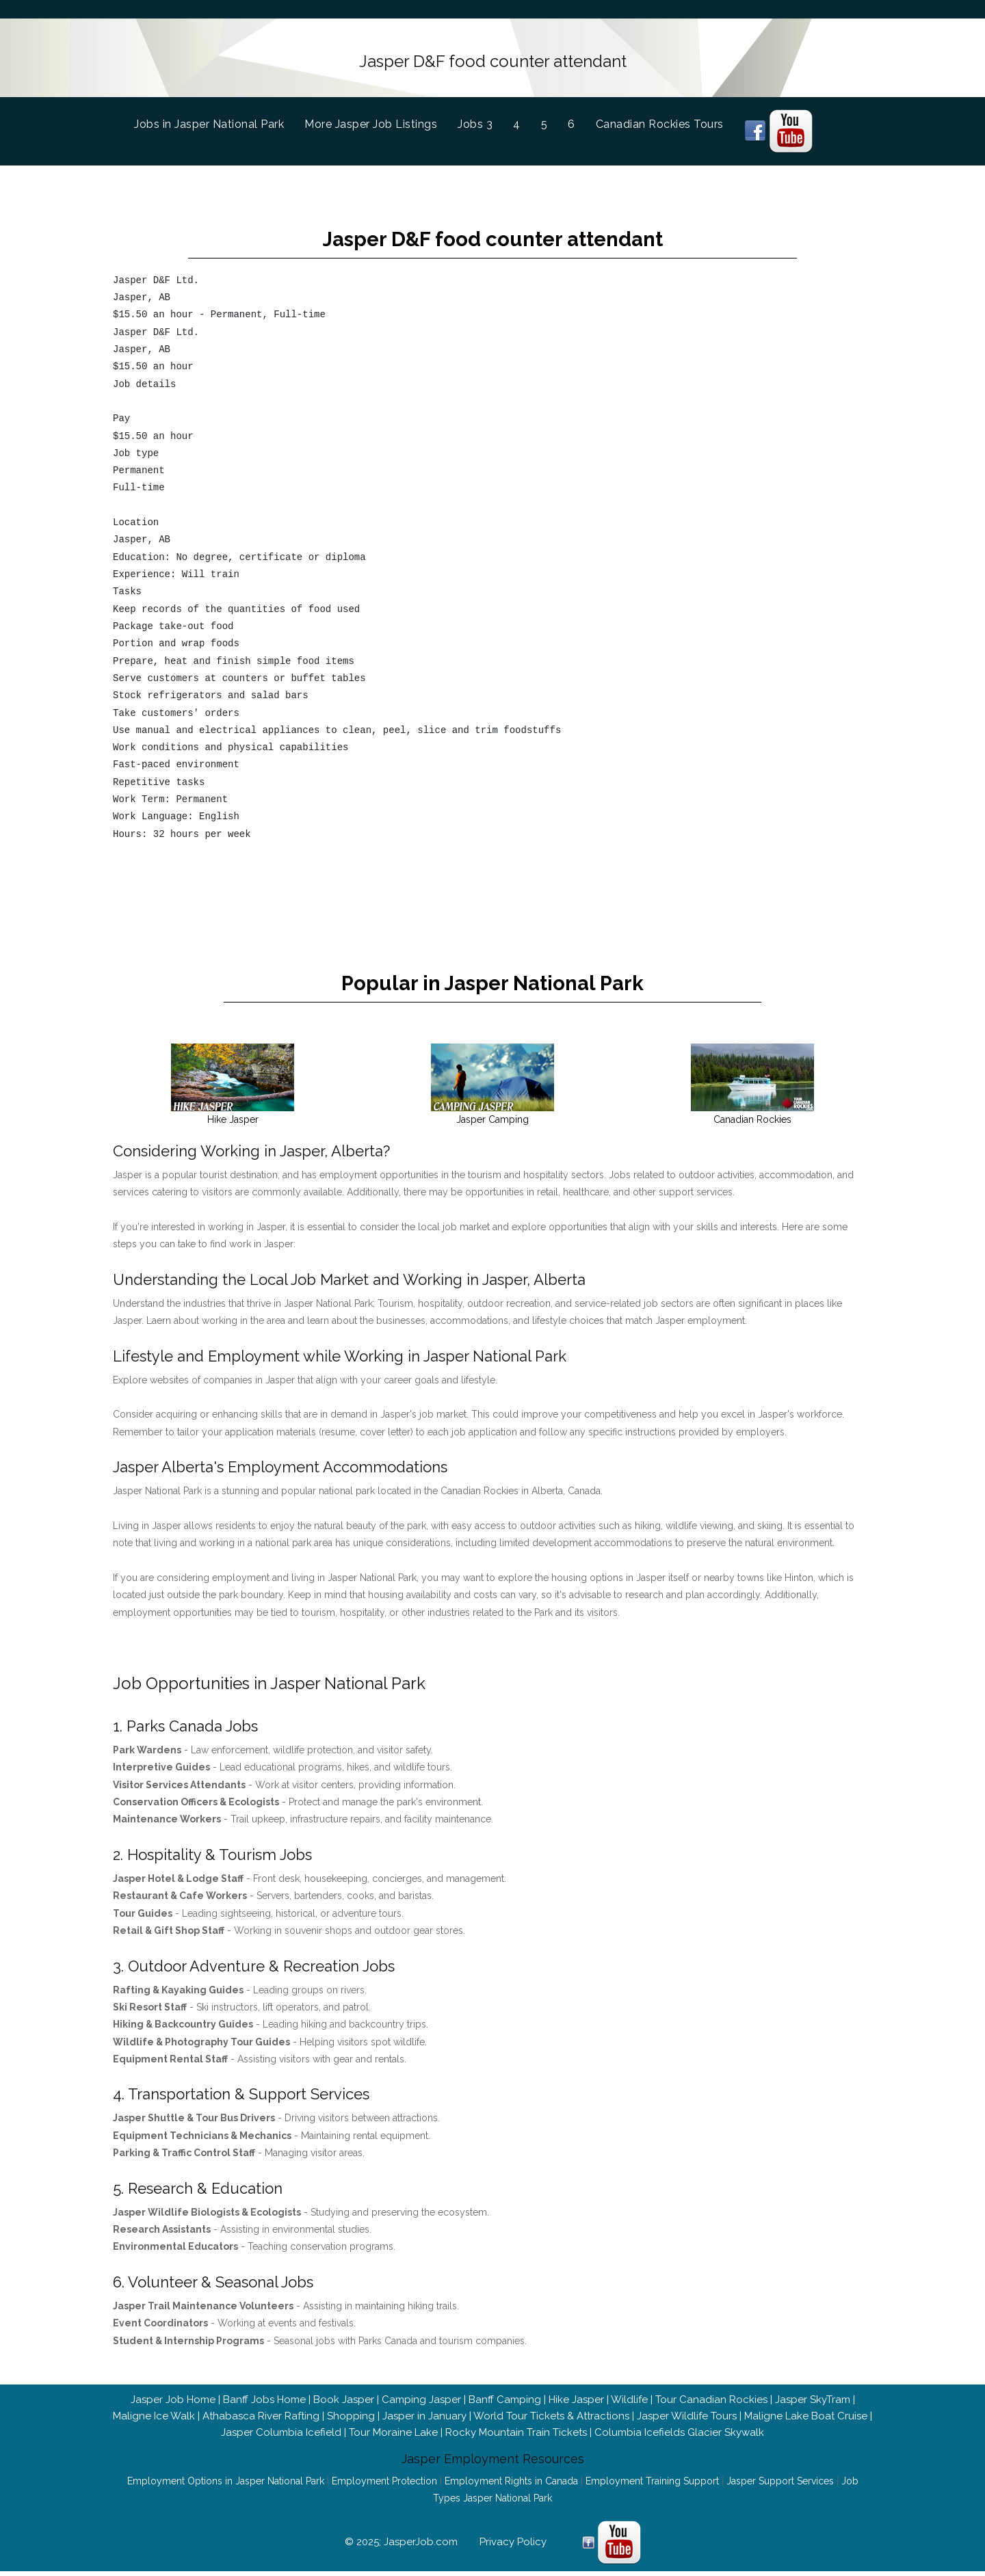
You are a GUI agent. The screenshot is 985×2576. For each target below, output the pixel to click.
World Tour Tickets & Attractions (551, 2399)
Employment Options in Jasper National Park (225, 2464)
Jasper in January (424, 2399)
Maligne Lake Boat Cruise (805, 2399)
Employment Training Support (652, 2464)
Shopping (351, 2399)
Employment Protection (384, 2464)
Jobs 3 (475, 118)
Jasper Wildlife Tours (687, 2399)
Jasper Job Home (173, 2383)
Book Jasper (343, 2383)
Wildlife (629, 2383)
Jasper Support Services (780, 2464)
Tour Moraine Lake (393, 2416)
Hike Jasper (576, 2383)
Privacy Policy (513, 2526)
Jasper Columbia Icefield (281, 2416)
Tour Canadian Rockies (711, 2383)
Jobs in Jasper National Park (219, 117)
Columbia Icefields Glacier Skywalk (679, 2416)
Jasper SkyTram (812, 2383)
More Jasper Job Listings (370, 118)
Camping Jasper (421, 2383)
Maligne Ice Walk (154, 2399)
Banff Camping (505, 2383)
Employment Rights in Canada (511, 2464)
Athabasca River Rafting (260, 2399)
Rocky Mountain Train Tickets (516, 2416)
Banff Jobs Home (264, 2383)
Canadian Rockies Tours (660, 118)
